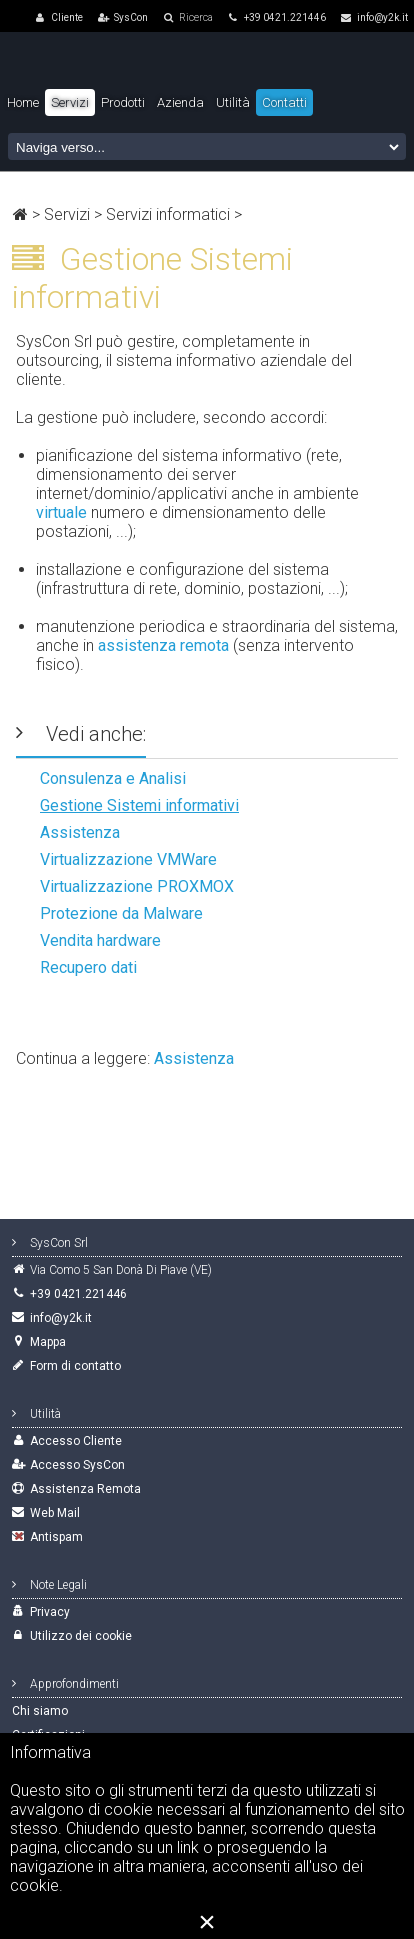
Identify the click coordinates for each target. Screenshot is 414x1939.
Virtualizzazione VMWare (128, 859)
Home (23, 102)
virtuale (61, 512)
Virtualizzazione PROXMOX (137, 886)
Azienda (180, 102)
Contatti (284, 102)
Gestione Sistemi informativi (139, 805)
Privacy (50, 1612)
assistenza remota (163, 645)
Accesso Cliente (76, 1441)
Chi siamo (40, 1711)
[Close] (207, 1922)
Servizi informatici (168, 214)
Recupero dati (88, 967)
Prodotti (123, 102)
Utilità (233, 102)
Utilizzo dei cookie (81, 1636)
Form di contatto (75, 1366)
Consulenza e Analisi (113, 778)
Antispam (56, 1537)
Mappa (48, 1342)
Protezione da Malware (121, 913)
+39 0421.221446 (277, 17)
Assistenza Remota (85, 1489)
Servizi (67, 214)
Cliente (67, 17)
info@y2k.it (374, 17)
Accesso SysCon (77, 1465)
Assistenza (80, 832)
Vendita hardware (100, 940)
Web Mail (55, 1513)
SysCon (131, 17)
